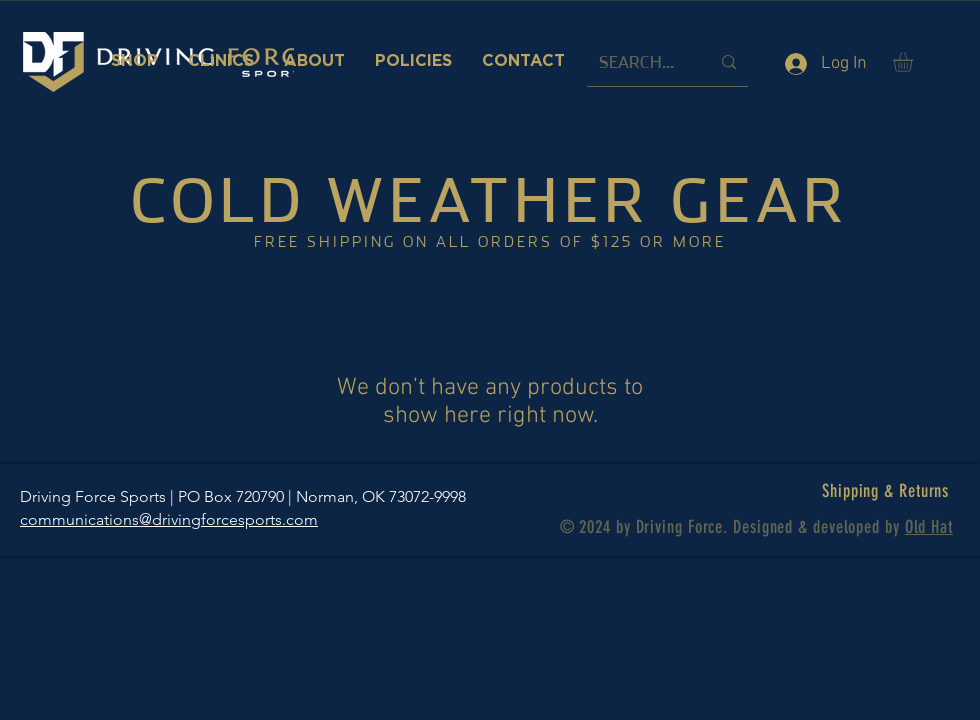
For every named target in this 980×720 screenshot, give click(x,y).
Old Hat (929, 527)
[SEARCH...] (639, 62)
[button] (914, 62)
